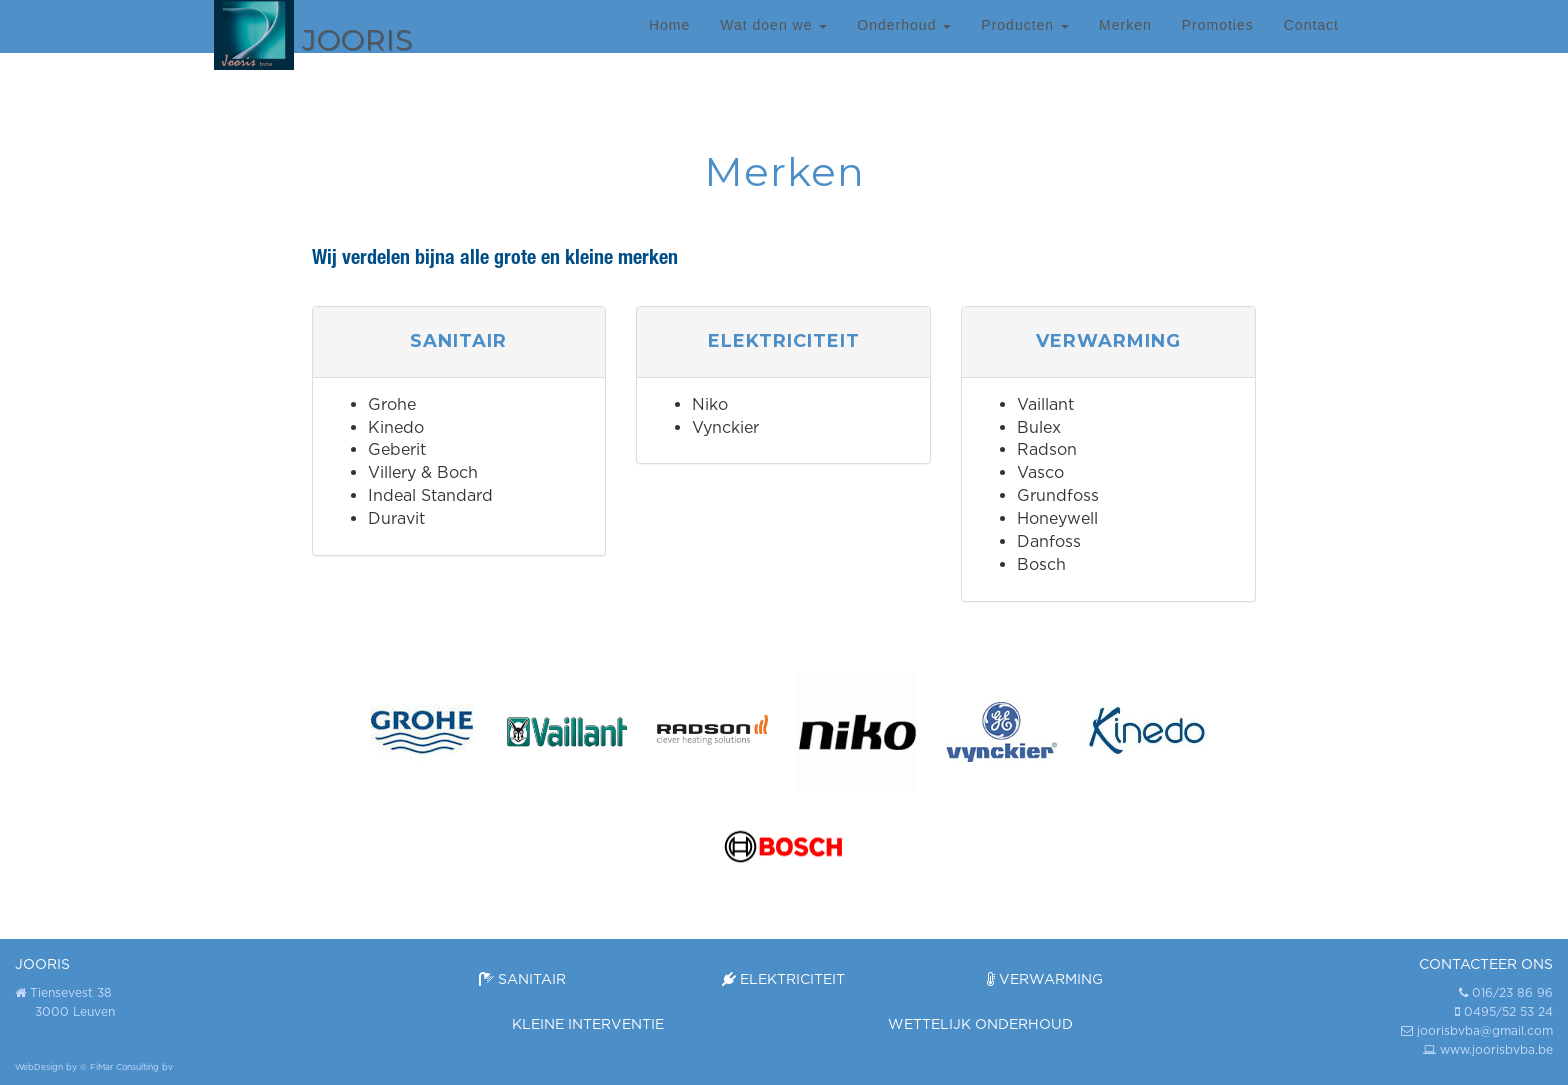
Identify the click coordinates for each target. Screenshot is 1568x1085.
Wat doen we (773, 45)
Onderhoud (904, 45)
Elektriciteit (783, 978)
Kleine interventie (588, 1023)
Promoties (1218, 45)
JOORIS (42, 963)
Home (669, 45)
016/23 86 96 (1512, 992)
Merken (1125, 45)
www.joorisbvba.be (1496, 1049)
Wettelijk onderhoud (980, 1023)
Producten (1025, 45)
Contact (1311, 45)
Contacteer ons (1486, 963)
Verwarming (1045, 978)
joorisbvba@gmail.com (1485, 1030)
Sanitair (522, 978)
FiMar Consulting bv (131, 1066)
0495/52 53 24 (1508, 1011)
